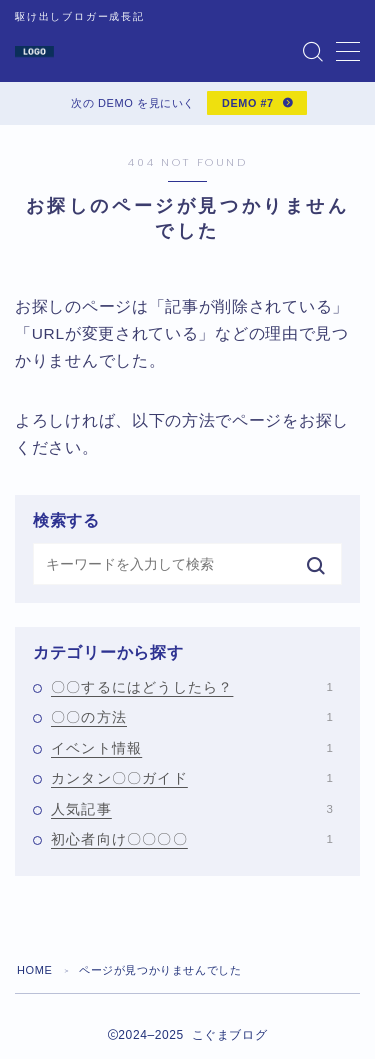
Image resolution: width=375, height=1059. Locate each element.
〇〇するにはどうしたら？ (192, 687)
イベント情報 (192, 748)
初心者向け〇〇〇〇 (192, 839)
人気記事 (192, 809)
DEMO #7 (248, 103)
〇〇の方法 (192, 717)
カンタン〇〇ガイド (192, 778)
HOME (34, 970)
